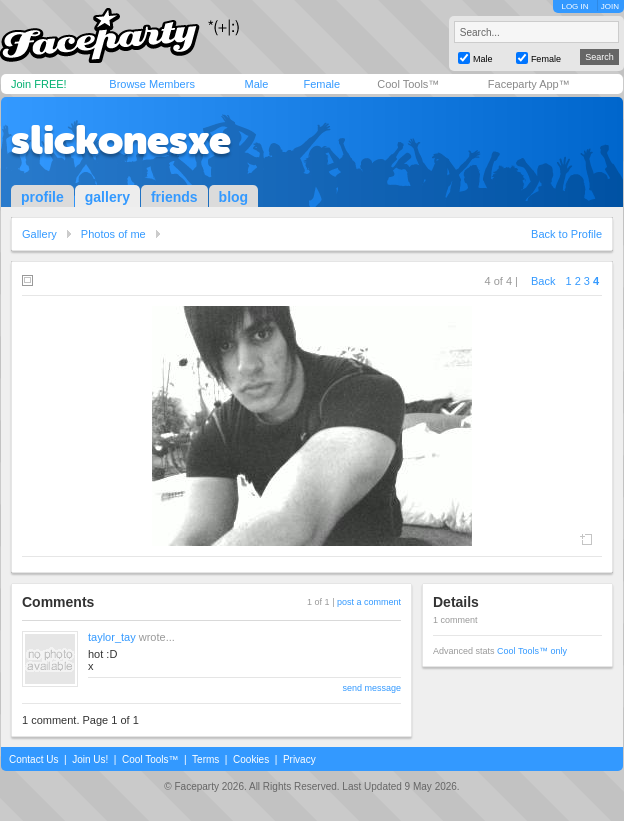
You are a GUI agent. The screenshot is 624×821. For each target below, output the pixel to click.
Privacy (299, 759)
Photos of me (113, 234)
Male (256, 84)
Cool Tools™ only (532, 651)
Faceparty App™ (529, 84)
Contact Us (33, 759)
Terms (205, 759)
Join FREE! (39, 84)
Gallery (39, 234)
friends (174, 197)
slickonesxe (121, 140)
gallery (107, 197)
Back (543, 281)
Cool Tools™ (408, 84)
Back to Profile (566, 234)
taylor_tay (112, 637)
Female (321, 84)
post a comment (369, 602)
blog (234, 197)
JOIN (610, 6)
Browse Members (152, 84)
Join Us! (90, 759)
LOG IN (574, 6)
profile (42, 197)
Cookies (251, 759)
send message (371, 688)
